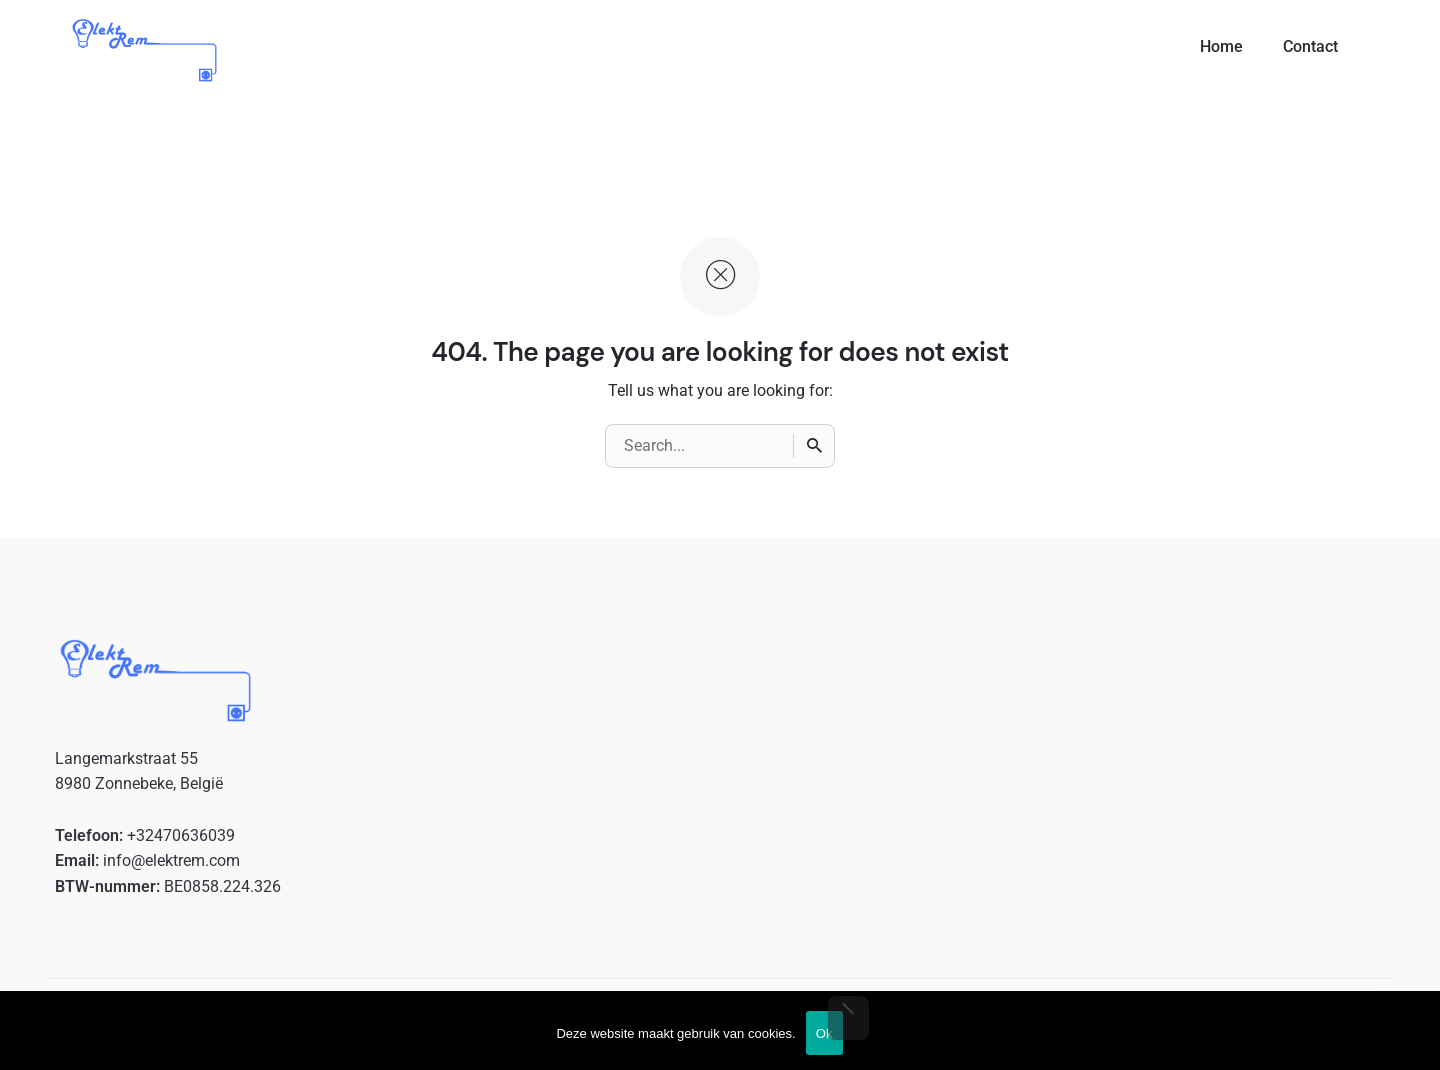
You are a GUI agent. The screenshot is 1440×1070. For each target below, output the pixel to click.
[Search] (814, 446)
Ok (824, 1033)
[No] (848, 1018)
